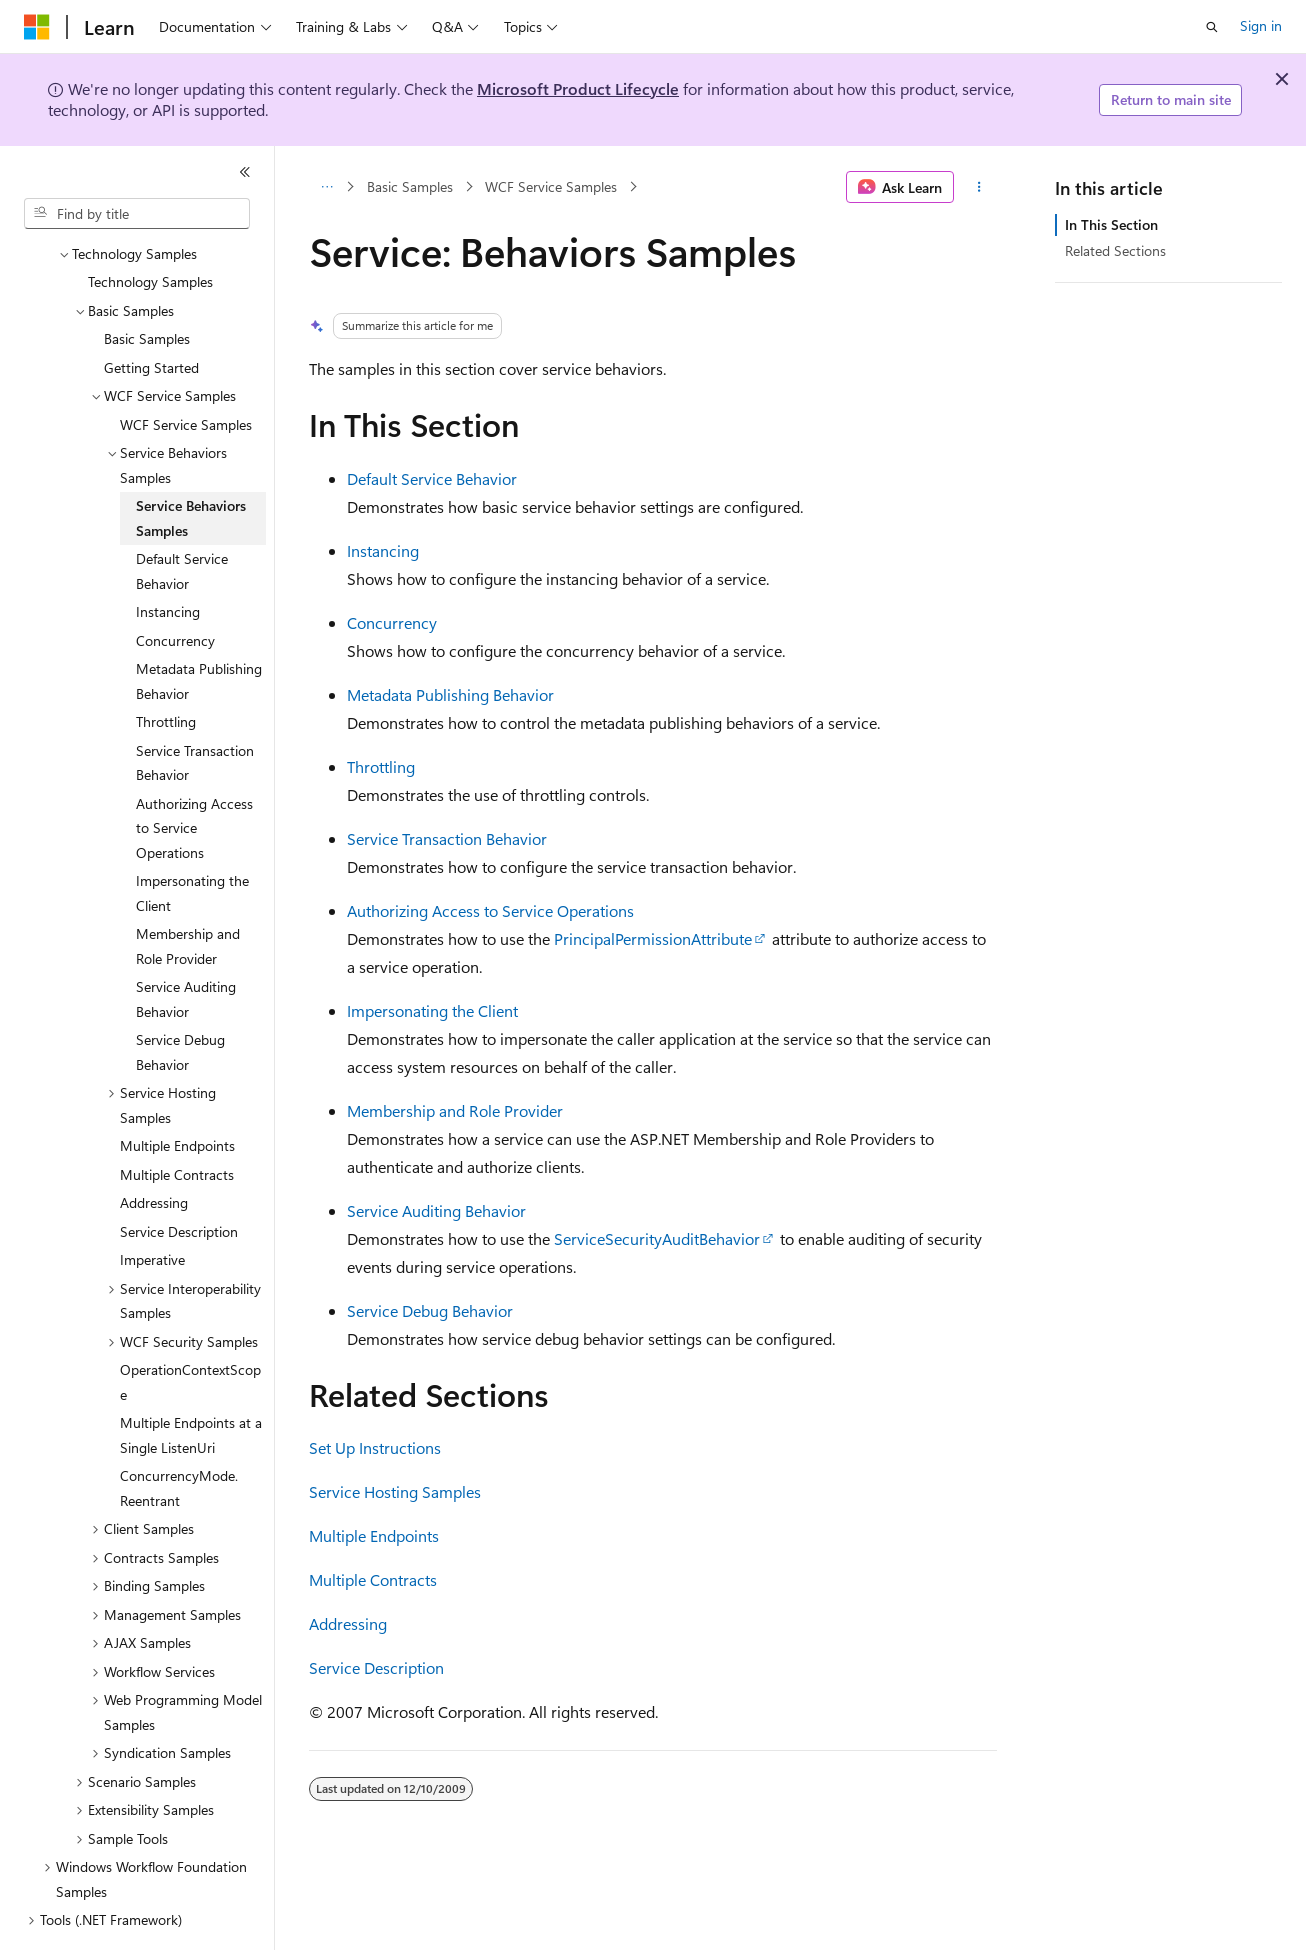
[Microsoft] (37, 27)
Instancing (383, 550)
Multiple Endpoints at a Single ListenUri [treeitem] (191, 1380)
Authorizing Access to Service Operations (490, 910)
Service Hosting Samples (395, 1491)
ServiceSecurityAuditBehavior (657, 1238)
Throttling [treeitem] (166, 666)
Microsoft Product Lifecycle (578, 88)
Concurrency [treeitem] (175, 585)
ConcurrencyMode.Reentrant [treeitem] (179, 1433)
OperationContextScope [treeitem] (190, 1327)
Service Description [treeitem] (179, 1176)
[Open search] (1212, 27)
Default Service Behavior (432, 478)
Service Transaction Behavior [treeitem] (195, 708)
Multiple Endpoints (374, 1535)
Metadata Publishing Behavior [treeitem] (199, 626)
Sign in (1261, 25)
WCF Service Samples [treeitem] (186, 369)
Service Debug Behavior (430, 1310)
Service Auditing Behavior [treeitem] (186, 944)
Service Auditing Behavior (436, 1210)
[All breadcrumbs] (326, 187)
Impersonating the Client (432, 1010)
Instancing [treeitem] (168, 556)
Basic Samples (410, 186)
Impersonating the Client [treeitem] (192, 838)
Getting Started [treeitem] (151, 312)
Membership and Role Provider (455, 1110)
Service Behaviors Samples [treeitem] (191, 463)
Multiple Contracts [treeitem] (177, 1119)
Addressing (348, 1623)
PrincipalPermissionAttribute (653, 938)
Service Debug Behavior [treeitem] (180, 997)
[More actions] (979, 187)
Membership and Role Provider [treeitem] (188, 891)
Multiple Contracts (373, 1579)
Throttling (381, 766)
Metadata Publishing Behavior (450, 694)
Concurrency (392, 622)
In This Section (1111, 224)
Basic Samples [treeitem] (147, 283)
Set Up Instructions (375, 1447)
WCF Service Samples (551, 186)
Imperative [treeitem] (152, 1204)
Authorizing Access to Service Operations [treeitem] (194, 773)
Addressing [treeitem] (154, 1147)
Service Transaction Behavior (447, 838)
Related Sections (1115, 250)
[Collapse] (245, 172)
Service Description (376, 1667)
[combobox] (137, 214)
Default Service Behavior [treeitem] (182, 516)
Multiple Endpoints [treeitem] (177, 1090)
